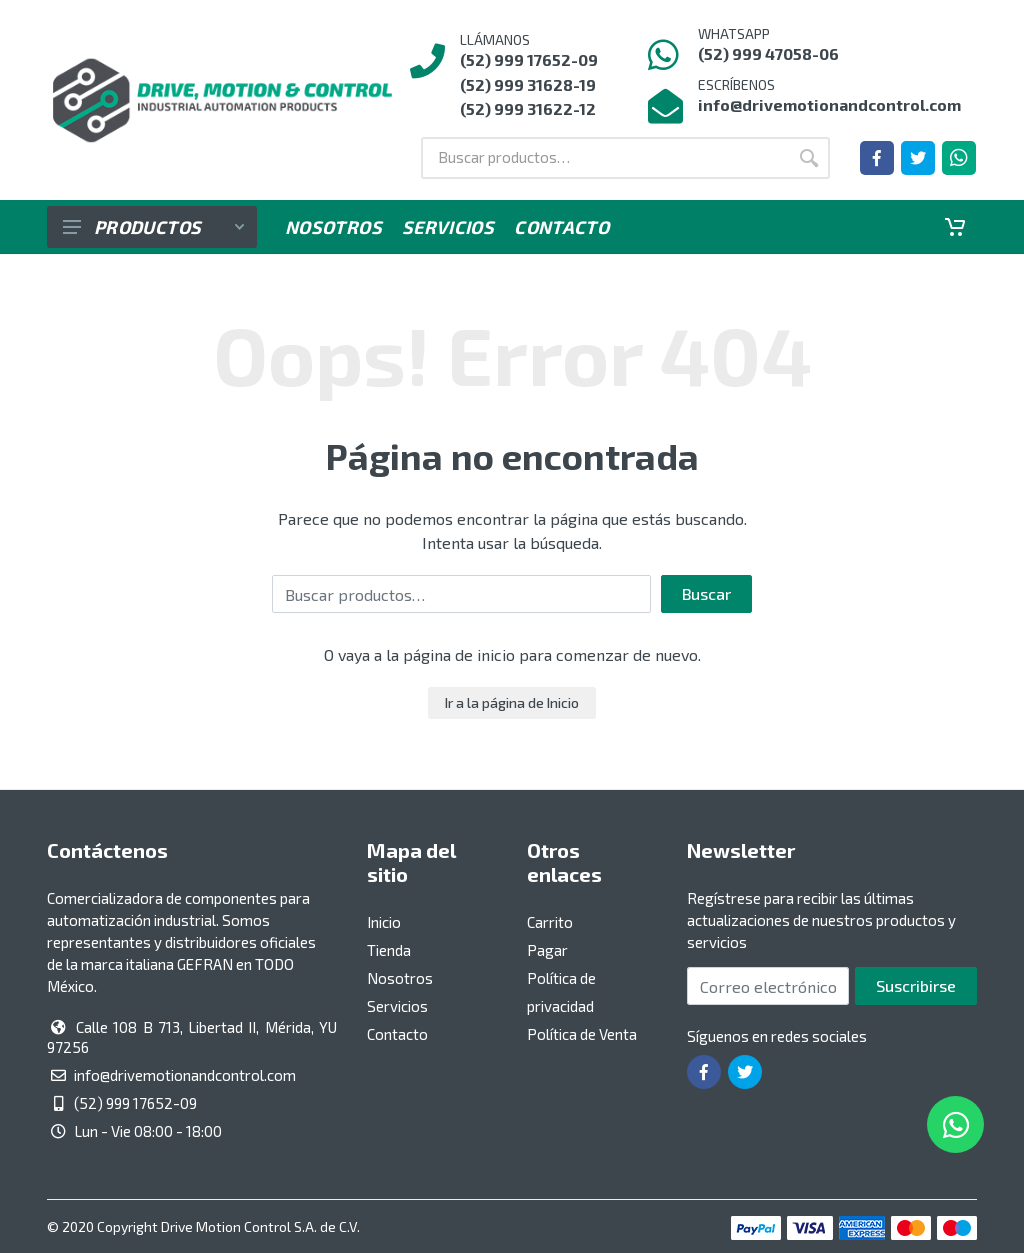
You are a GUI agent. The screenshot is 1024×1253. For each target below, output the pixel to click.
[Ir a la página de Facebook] (877, 158)
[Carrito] (955, 227)
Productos (153, 227)
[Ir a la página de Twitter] (918, 158)
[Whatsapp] (959, 158)
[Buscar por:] (604, 158)
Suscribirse (916, 985)
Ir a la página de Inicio (512, 702)
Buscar (706, 593)
